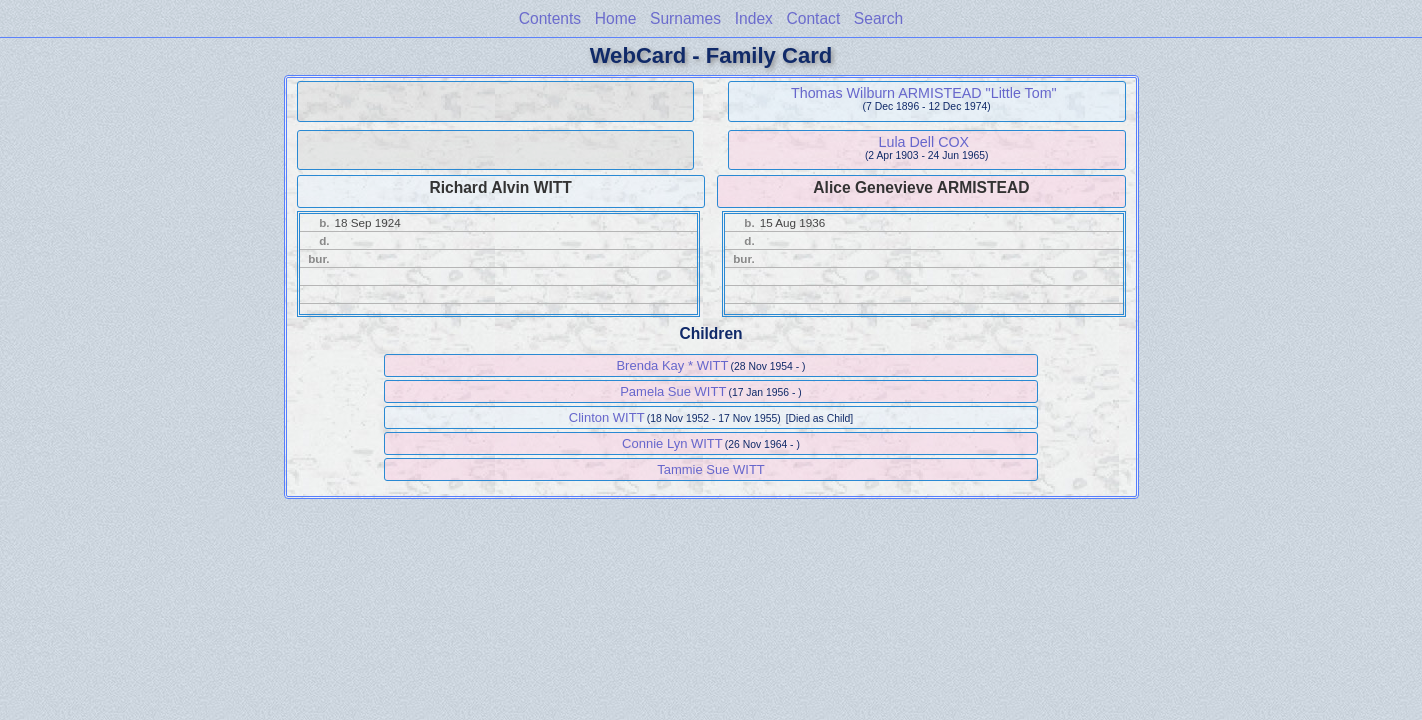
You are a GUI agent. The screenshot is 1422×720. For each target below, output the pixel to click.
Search (878, 18)
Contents (550, 18)
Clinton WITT (607, 417)
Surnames (685, 18)
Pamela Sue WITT (673, 391)
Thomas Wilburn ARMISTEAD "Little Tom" (924, 93)
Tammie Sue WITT (711, 469)
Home (616, 18)
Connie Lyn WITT (672, 443)
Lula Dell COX (924, 142)
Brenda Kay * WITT (672, 365)
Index (754, 18)
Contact (813, 18)
